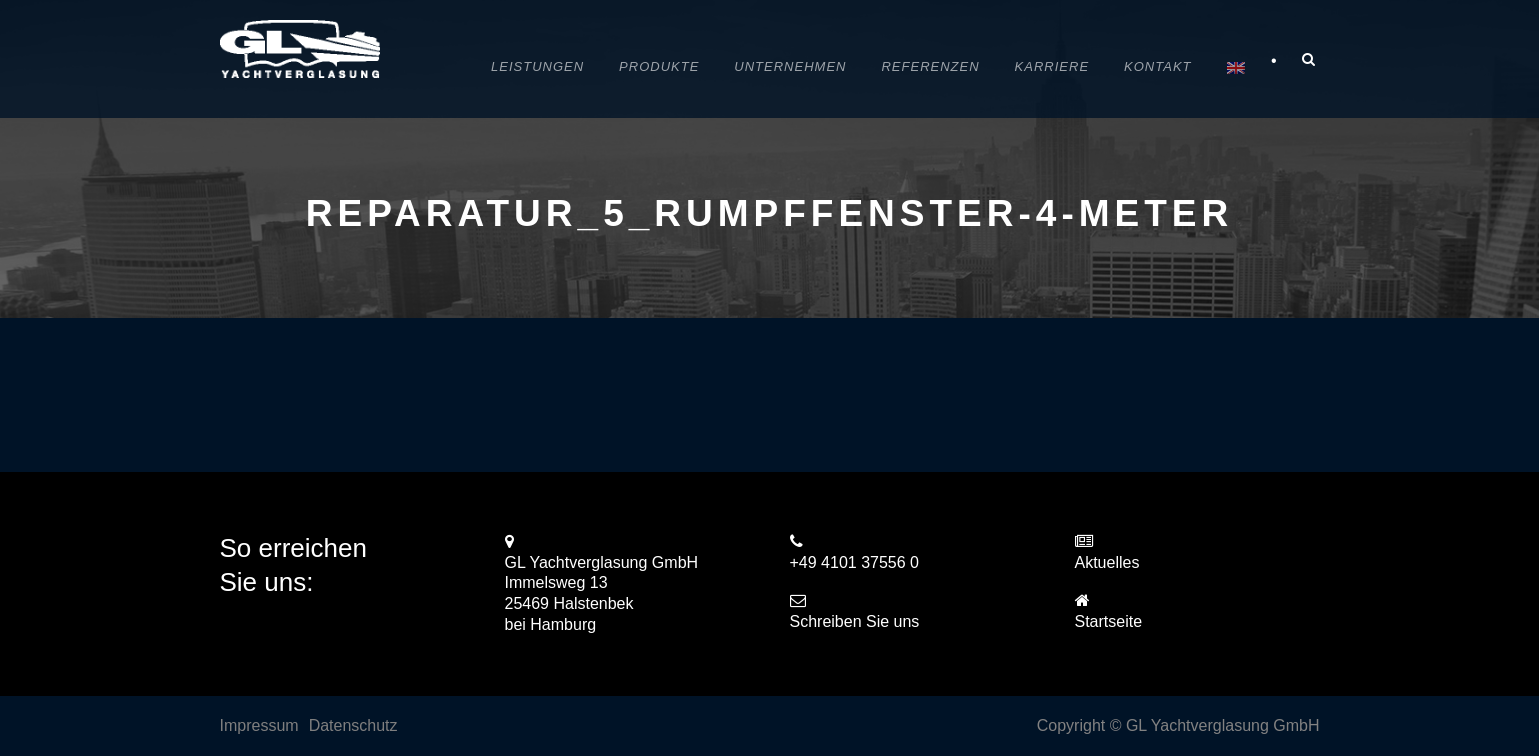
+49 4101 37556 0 (854, 562)
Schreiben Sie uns (855, 621)
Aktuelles (1107, 562)
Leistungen (537, 66)
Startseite (1109, 621)
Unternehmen (790, 66)
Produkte (659, 66)
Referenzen (930, 66)
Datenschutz (353, 725)
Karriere (1052, 66)
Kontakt (1157, 66)
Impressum (259, 725)
